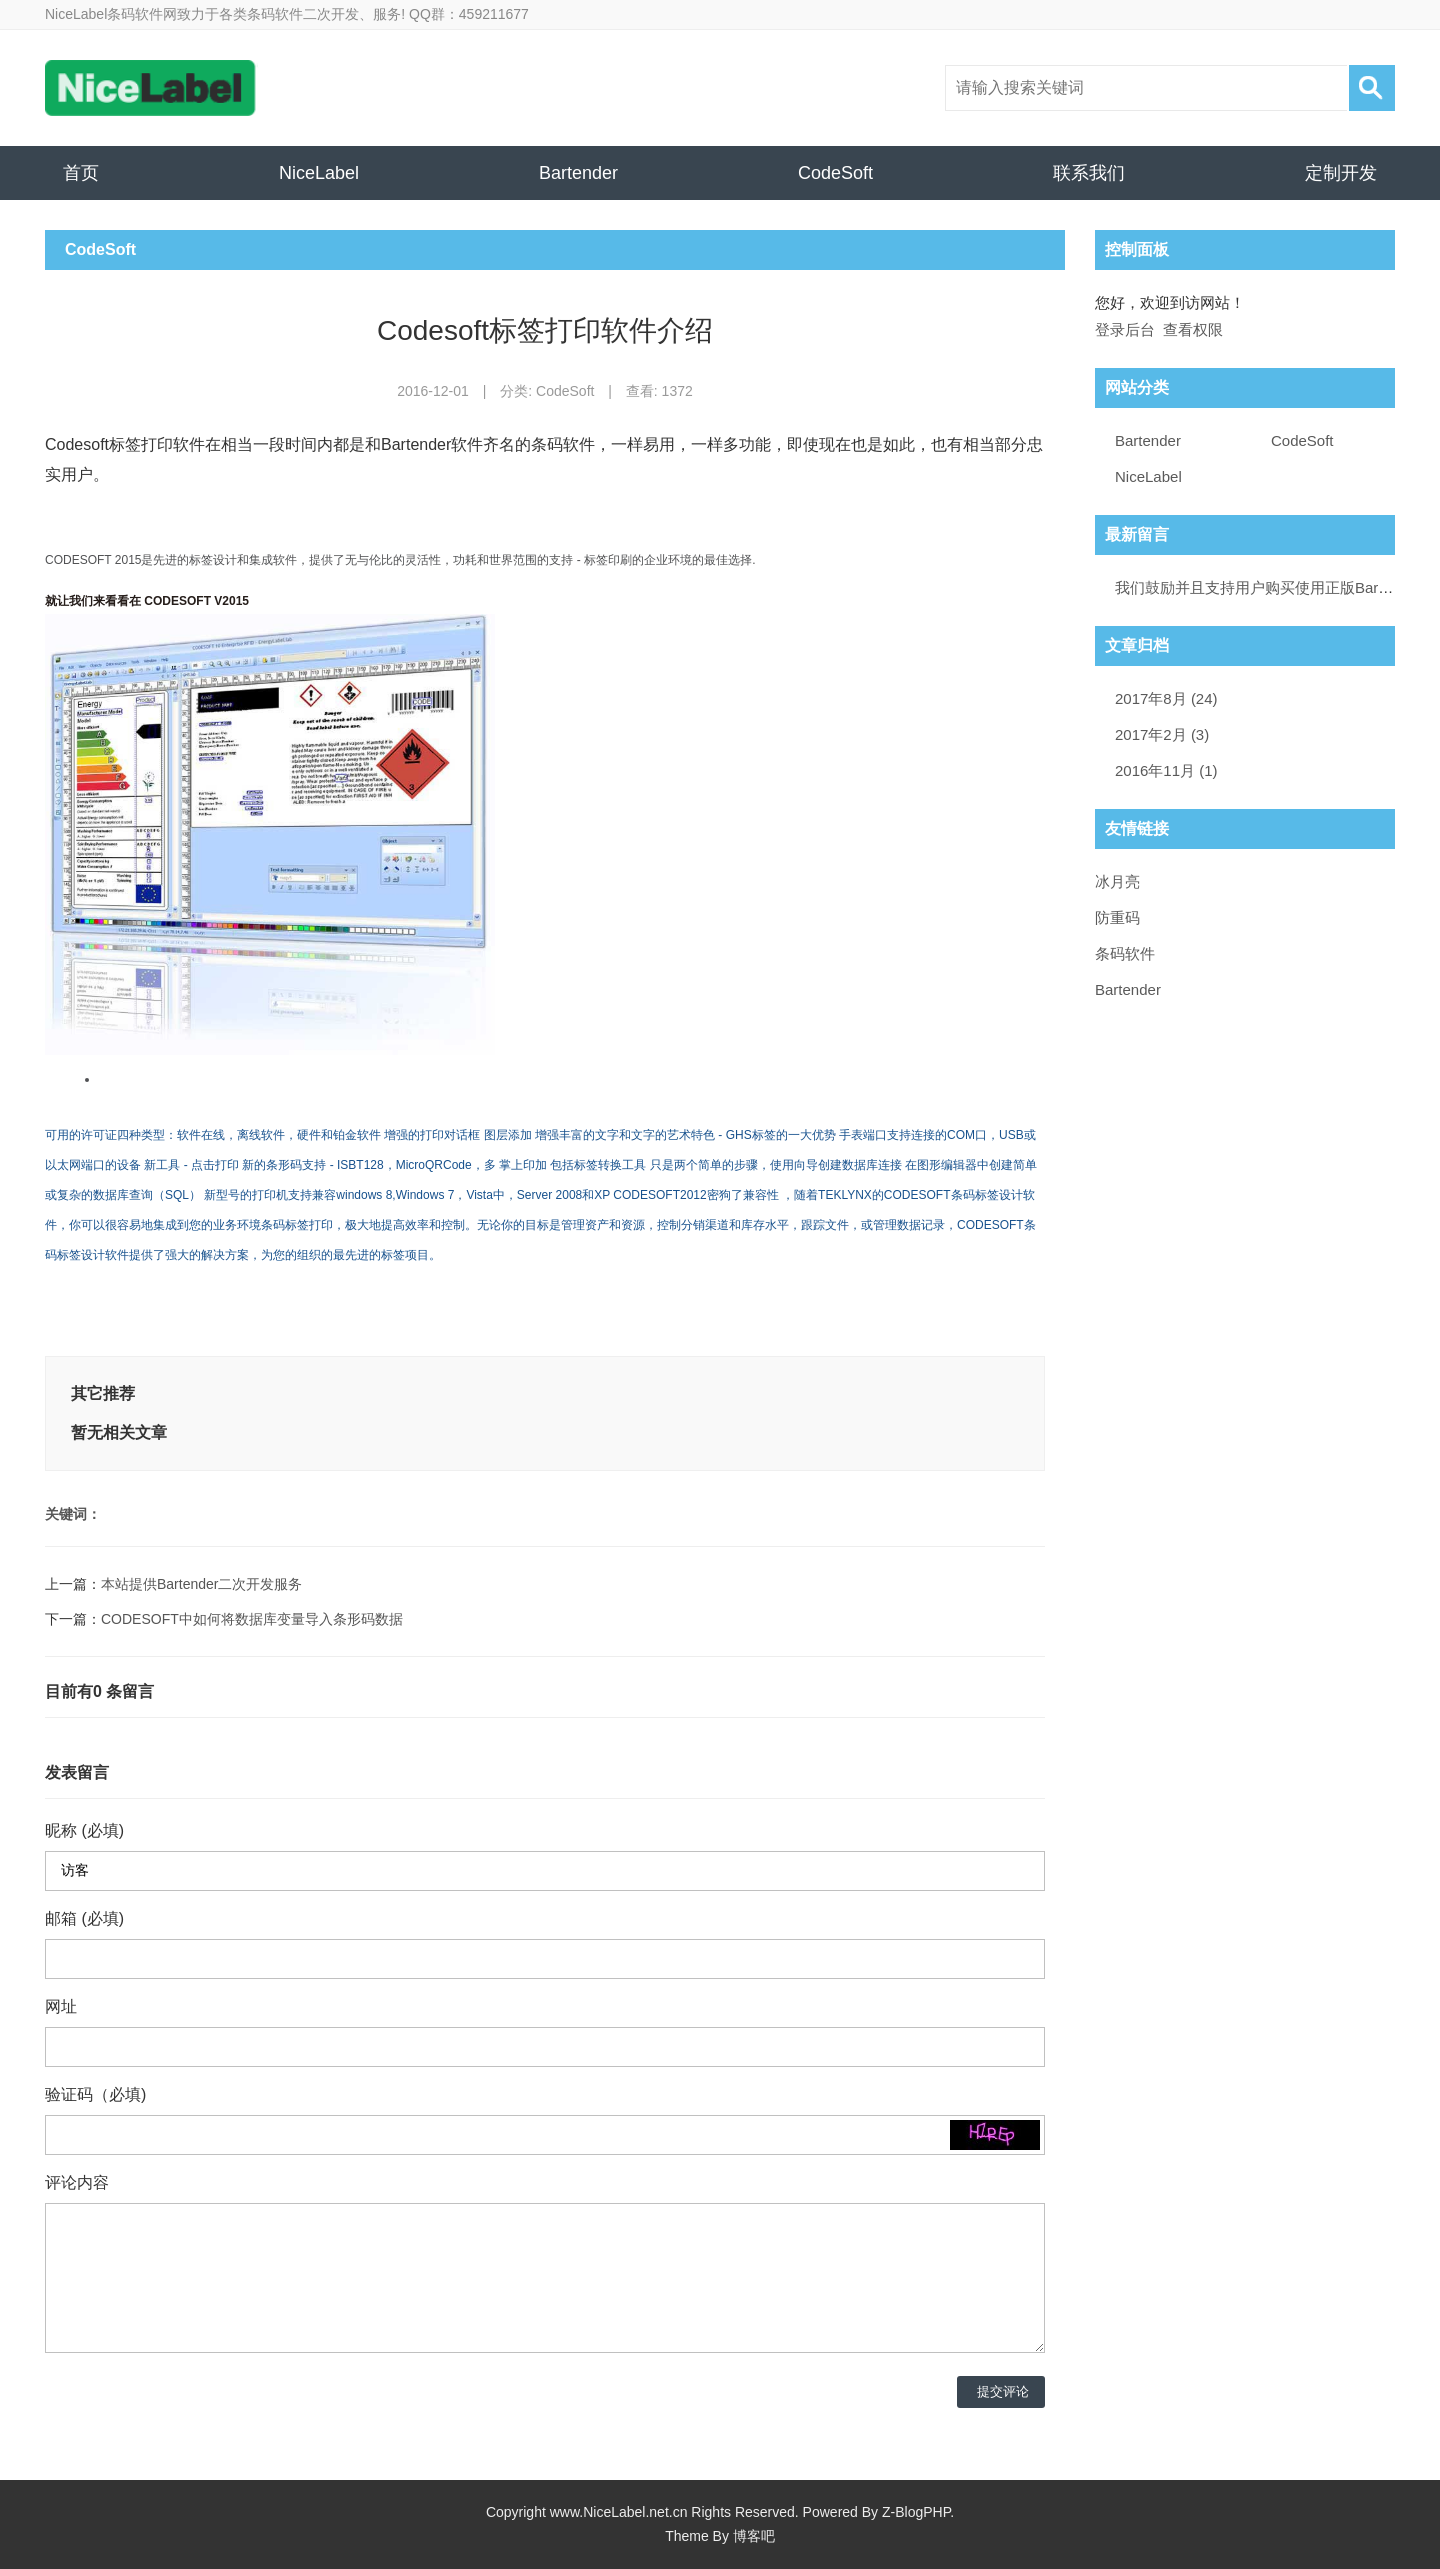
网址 (61, 2006)
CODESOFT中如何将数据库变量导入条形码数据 (252, 1619)
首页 (81, 173)
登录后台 (1125, 329)
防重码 (1117, 917)
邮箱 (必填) (84, 1918)
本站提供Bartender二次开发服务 (201, 1584)
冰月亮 (1117, 881)
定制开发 (1341, 173)
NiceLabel (319, 173)
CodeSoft (835, 173)
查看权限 (1193, 329)
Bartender (578, 173)
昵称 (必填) (84, 1830)
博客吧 (754, 2536)
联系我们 (1089, 173)
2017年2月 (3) (1162, 734)
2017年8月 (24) (1166, 698)
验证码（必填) (95, 2094)
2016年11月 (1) (1166, 770)
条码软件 (1125, 953)
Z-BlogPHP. (918, 2512)
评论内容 (77, 2182)
